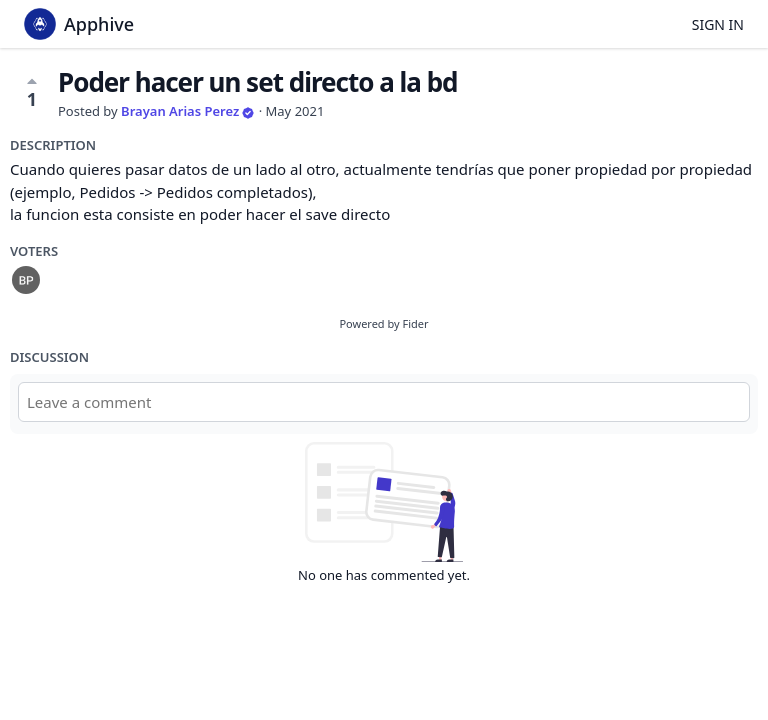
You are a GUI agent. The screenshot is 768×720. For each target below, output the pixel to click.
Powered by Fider (383, 323)
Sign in (718, 24)
